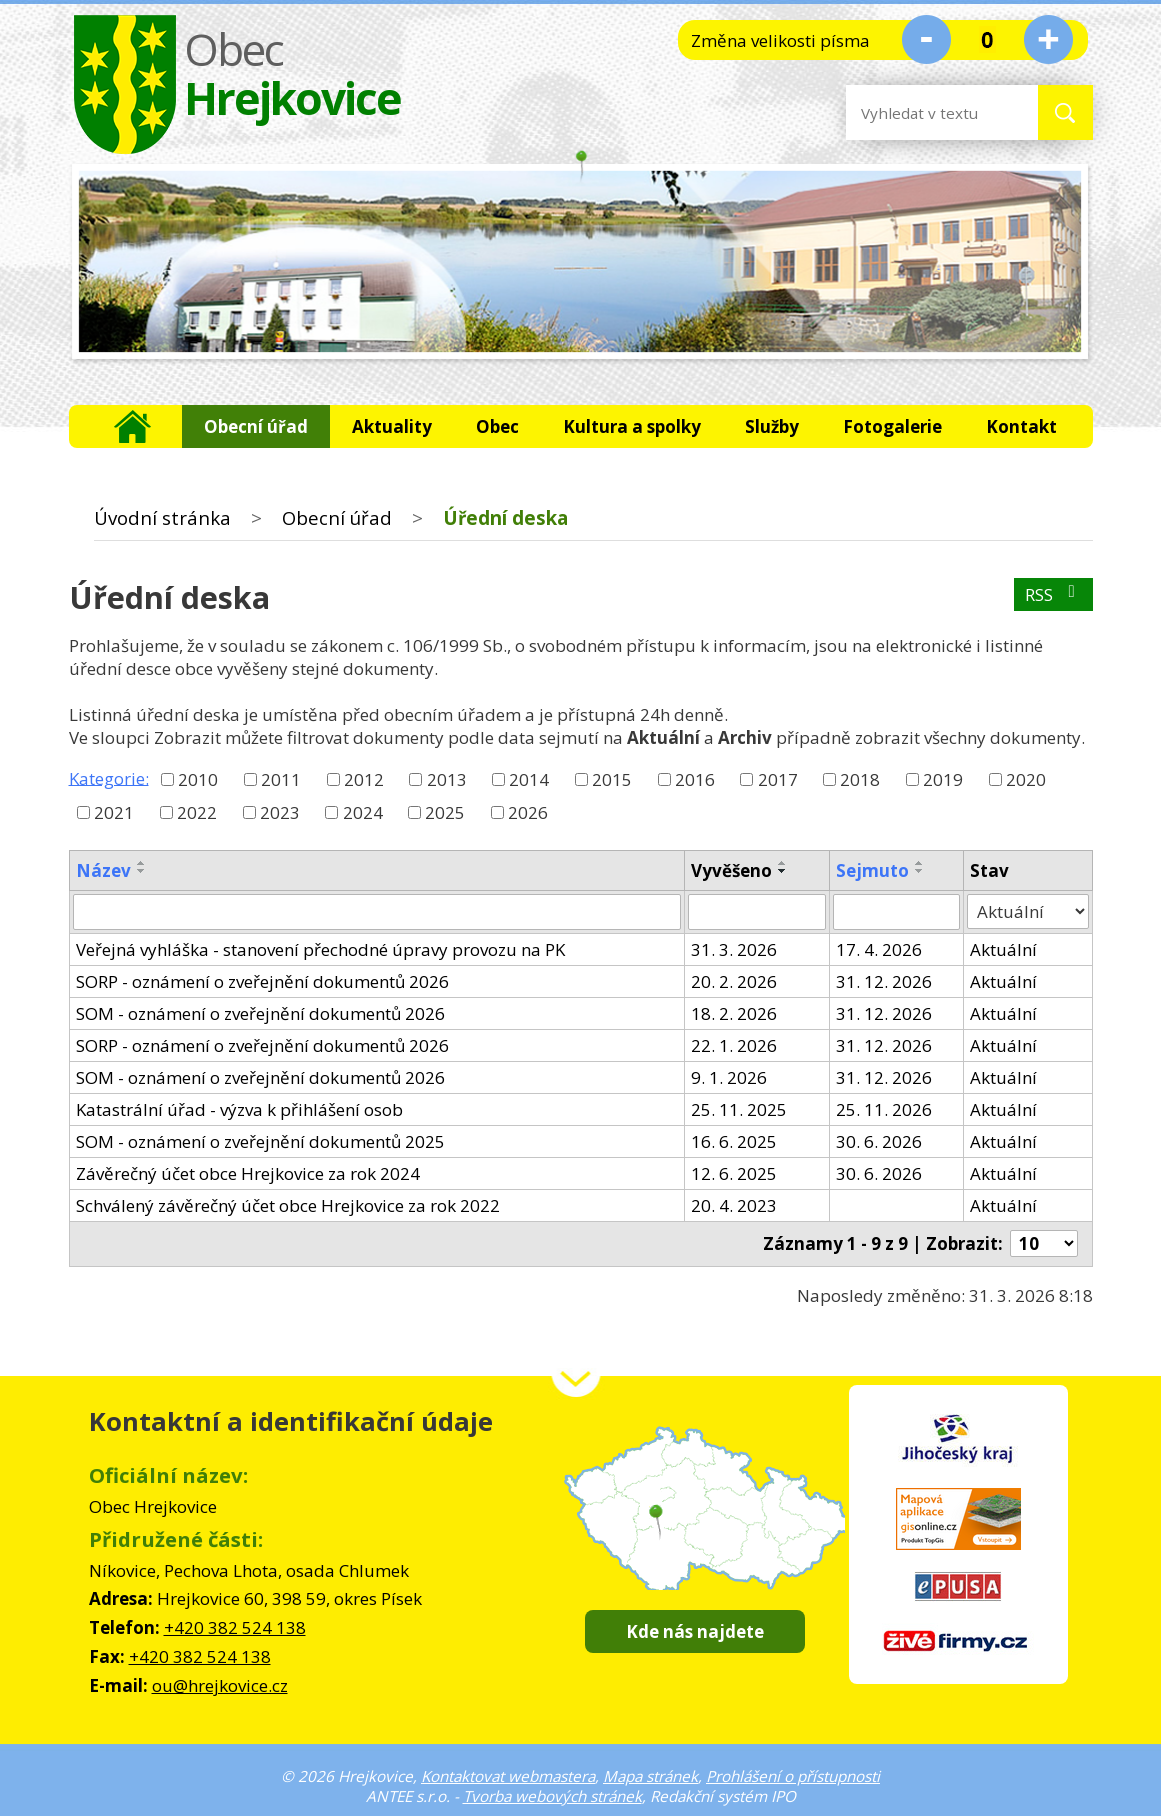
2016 (695, 779)
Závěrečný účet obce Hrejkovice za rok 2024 (248, 1173)
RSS (1054, 594)
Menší (926, 39)
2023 (280, 812)
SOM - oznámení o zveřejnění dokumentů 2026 (260, 1013)
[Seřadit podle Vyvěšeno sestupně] (783, 871)
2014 (529, 779)
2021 (114, 812)
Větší (1048, 39)
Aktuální (1003, 949)
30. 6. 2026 (879, 1141)
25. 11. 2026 (884, 1109)
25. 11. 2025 (739, 1109)
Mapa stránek (650, 1776)
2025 (445, 812)
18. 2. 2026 (734, 1013)
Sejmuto (872, 870)
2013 (447, 779)
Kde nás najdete (695, 1631)
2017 (778, 779)
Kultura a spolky (632, 426)
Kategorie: (109, 777)
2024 (363, 812)
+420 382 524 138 (235, 1627)
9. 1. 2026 (729, 1077)
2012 (364, 779)
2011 (281, 779)
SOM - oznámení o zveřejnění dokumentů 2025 (260, 1141)
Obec (497, 426)
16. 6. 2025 (734, 1141)
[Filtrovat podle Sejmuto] (897, 912)
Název (103, 870)
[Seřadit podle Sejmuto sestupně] (920, 871)
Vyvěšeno (731, 870)
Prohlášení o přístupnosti (793, 1776)
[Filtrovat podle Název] (377, 912)
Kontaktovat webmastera (508, 1776)
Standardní (987, 39)
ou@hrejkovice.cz (220, 1685)
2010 (198, 779)
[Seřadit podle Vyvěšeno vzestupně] (783, 863)
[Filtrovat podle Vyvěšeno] (757, 912)
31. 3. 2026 (734, 949)
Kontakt (1021, 426)
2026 (528, 812)
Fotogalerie (892, 426)
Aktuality (392, 426)
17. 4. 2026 (879, 949)
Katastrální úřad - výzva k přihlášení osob (239, 1109)
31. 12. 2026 (884, 981)
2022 (197, 812)
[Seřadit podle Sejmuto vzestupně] (920, 863)
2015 (612, 779)
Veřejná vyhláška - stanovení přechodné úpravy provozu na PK (320, 949)
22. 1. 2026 (734, 1045)
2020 (1026, 779)
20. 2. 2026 (734, 981)
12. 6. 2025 (734, 1173)
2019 (943, 779)
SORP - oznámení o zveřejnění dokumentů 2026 (262, 981)
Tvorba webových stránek (552, 1796)
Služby (772, 426)
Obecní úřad (256, 426)
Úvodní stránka (132, 426)
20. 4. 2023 (734, 1205)
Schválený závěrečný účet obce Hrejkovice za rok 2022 (288, 1205)
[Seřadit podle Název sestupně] (142, 871)
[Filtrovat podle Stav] (1027, 912)
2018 (860, 779)
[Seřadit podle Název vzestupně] (142, 863)
